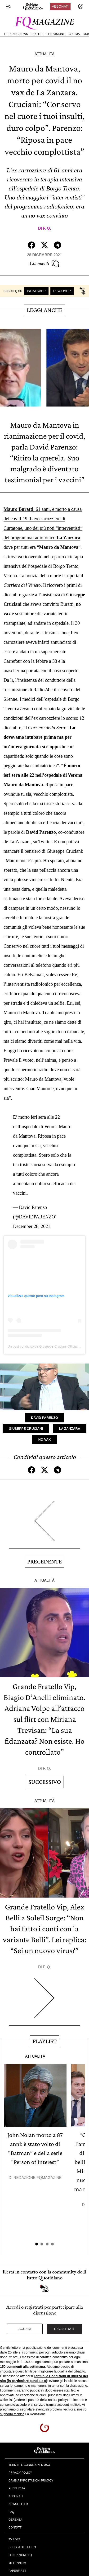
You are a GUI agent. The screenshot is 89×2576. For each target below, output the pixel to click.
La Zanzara (69, 1424)
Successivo (44, 1777)
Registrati (64, 2324)
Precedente (44, 1556)
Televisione (55, 34)
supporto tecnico (12, 2409)
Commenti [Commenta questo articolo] (44, 263)
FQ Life (37, 34)
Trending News (16, 34)
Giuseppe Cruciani (26, 1424)
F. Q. (47, 228)
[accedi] (80, 6)
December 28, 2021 (31, 1221)
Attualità (44, 54)
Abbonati (60, 6)
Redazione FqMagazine (37, 2173)
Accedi (24, 2324)
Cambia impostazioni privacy (31, 2475)
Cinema (74, 34)
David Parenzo (44, 1413)
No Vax (44, 1435)
